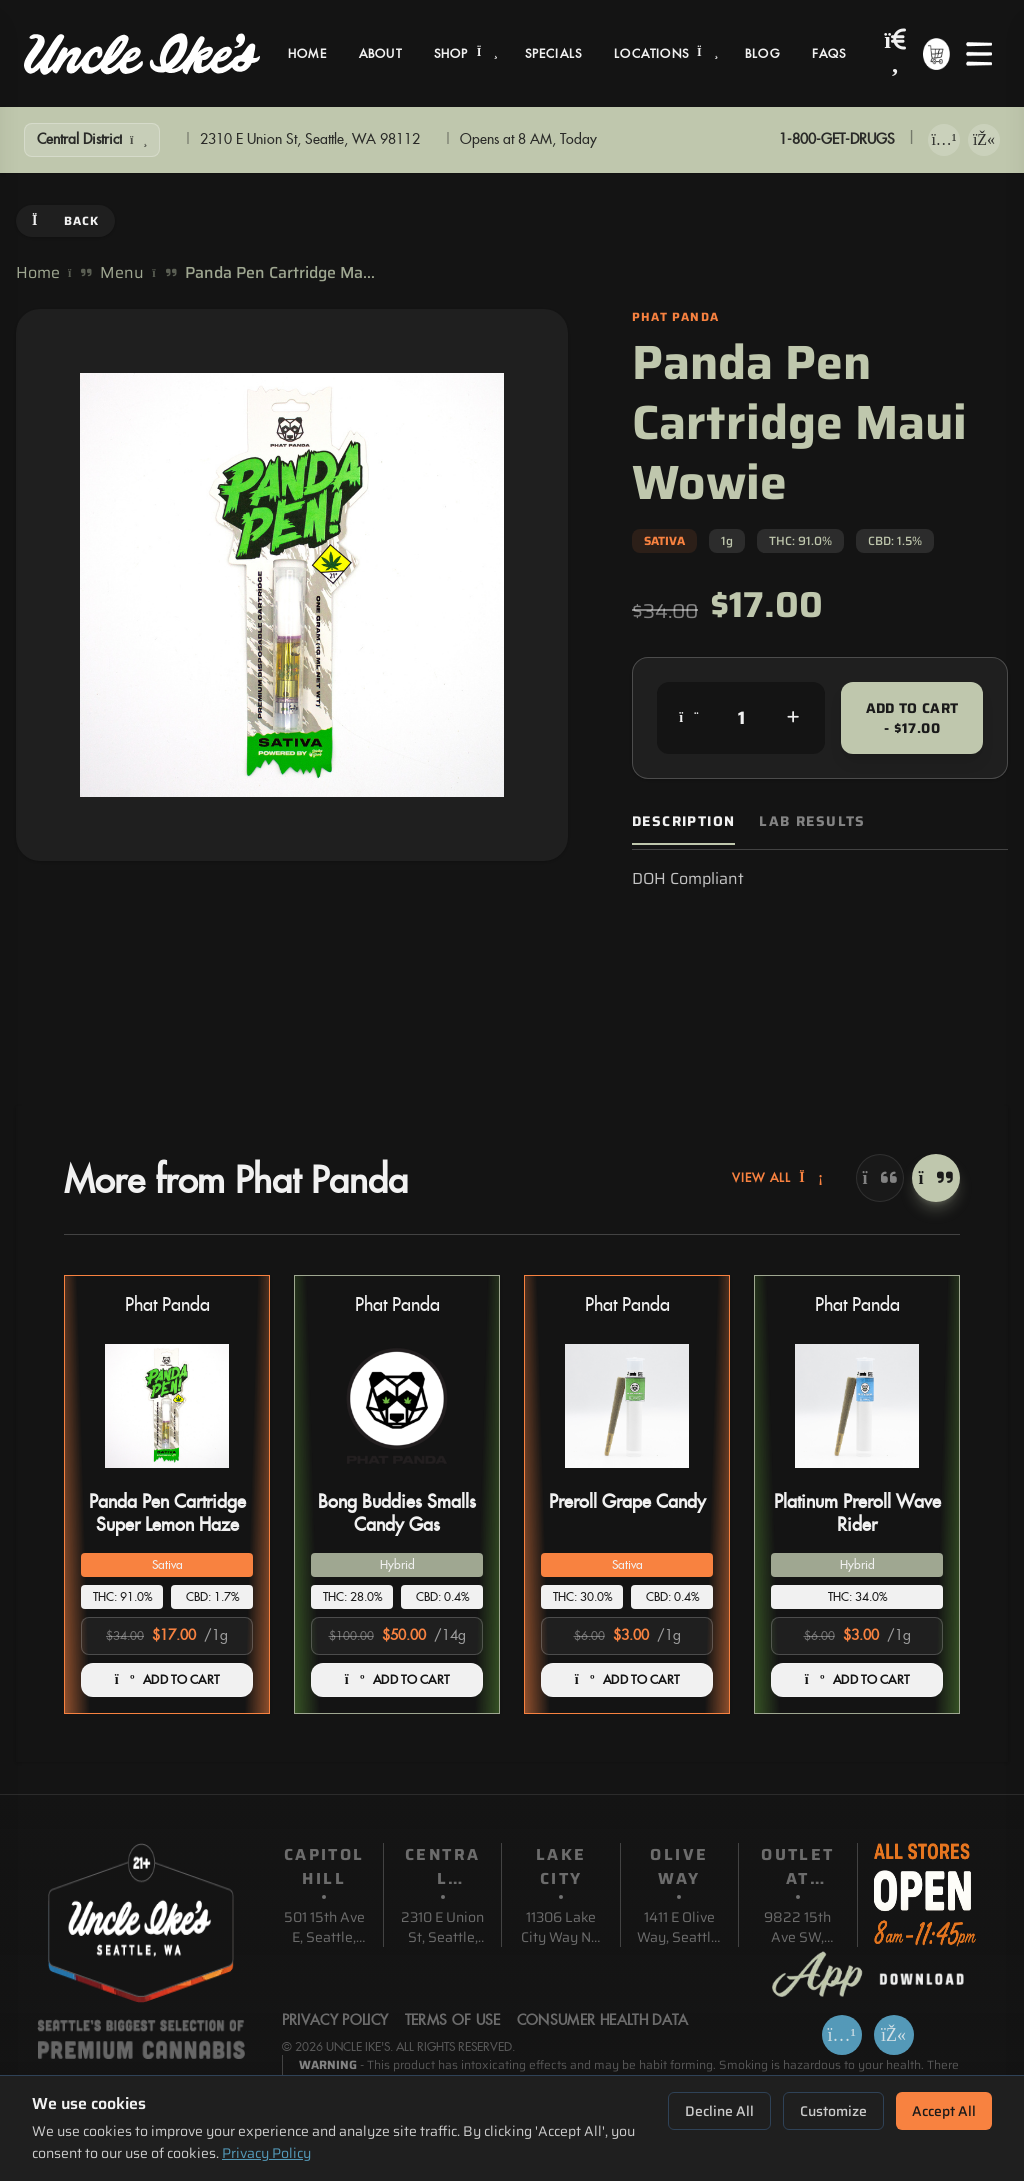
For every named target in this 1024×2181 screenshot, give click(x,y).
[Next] (936, 1178)
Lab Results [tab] (812, 821)
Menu (122, 273)
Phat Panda (167, 1305)
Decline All (719, 2111)
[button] (167, 1494)
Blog (762, 54)
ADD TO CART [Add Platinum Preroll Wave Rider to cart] (857, 1680)
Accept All (944, 2111)
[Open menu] (979, 54)
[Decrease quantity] (689, 718)
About (380, 54)
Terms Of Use (453, 2021)
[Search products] (895, 53)
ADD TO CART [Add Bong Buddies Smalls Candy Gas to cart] (397, 1680)
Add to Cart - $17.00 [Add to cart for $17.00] (912, 718)
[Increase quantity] (793, 718)
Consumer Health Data (603, 2021)
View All (778, 1178)
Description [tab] (683, 821)
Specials (554, 54)
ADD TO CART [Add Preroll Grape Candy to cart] (627, 1680)
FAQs (829, 54)
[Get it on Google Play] (984, 140)
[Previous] (880, 1178)
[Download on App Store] (944, 140)
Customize (833, 2111)
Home (307, 54)
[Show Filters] (92, 140)
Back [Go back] (65, 220)
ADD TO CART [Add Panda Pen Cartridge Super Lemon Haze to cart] (167, 1680)
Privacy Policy (266, 2153)
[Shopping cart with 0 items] (936, 54)
